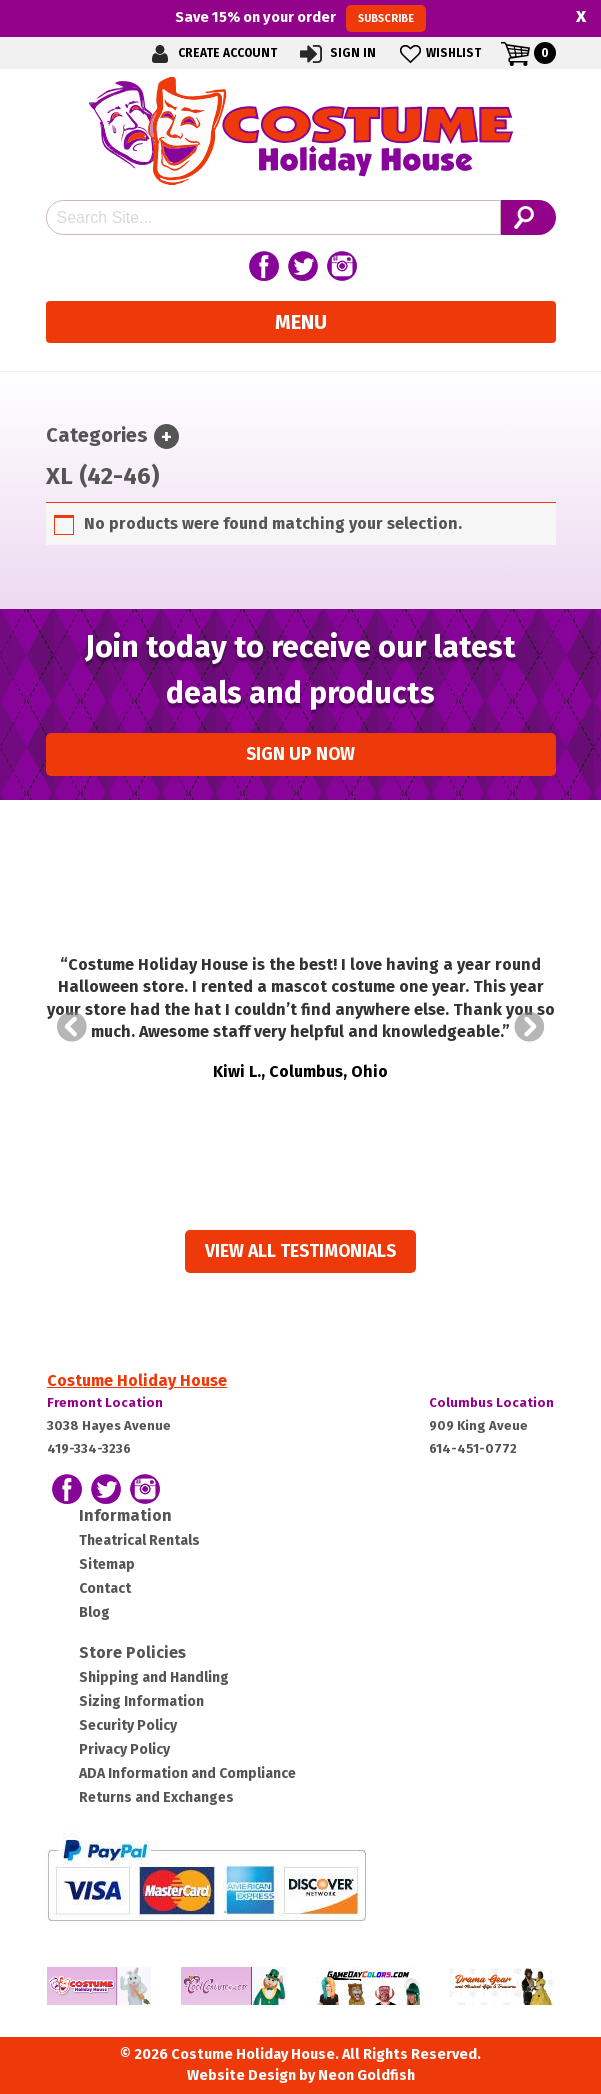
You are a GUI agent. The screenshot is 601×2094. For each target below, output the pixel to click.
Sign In (336, 53)
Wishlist (438, 53)
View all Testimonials (300, 1251)
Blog (94, 1612)
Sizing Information (141, 1701)
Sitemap (107, 1564)
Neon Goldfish (366, 2075)
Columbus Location (491, 1402)
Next (530, 1027)
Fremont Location (105, 1402)
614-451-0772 (473, 1448)
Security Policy (128, 1725)
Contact (105, 1588)
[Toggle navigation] (166, 436)
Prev (72, 1027)
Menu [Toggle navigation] (301, 322)
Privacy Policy (124, 1749)
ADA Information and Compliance (187, 1773)
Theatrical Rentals (139, 1540)
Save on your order (300, 18)
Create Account (211, 53)
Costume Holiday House (137, 1380)
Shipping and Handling (154, 1677)
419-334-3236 (89, 1448)
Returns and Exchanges (156, 1797)
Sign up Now (300, 754)
